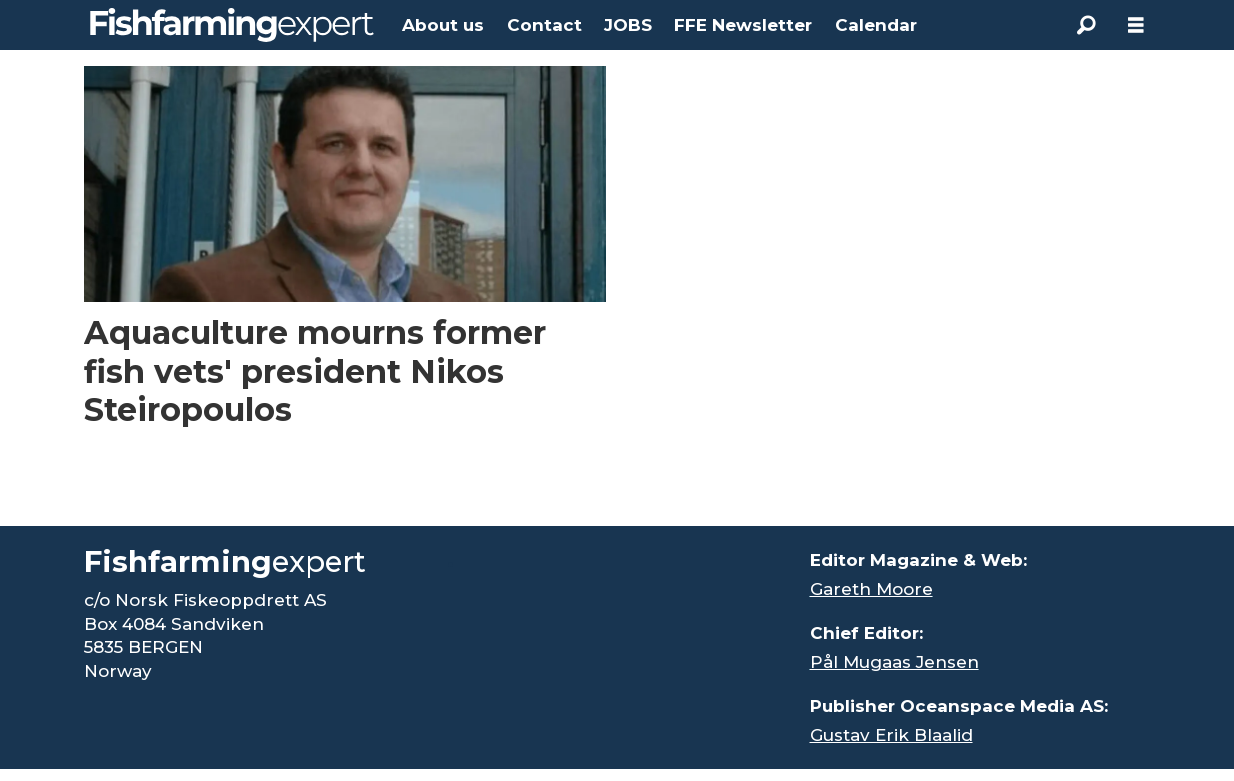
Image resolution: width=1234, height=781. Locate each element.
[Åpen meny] (1136, 25)
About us (443, 25)
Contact (544, 25)
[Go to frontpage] (232, 25)
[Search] (1086, 25)
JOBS (628, 25)
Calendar (876, 25)
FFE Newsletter (743, 25)
